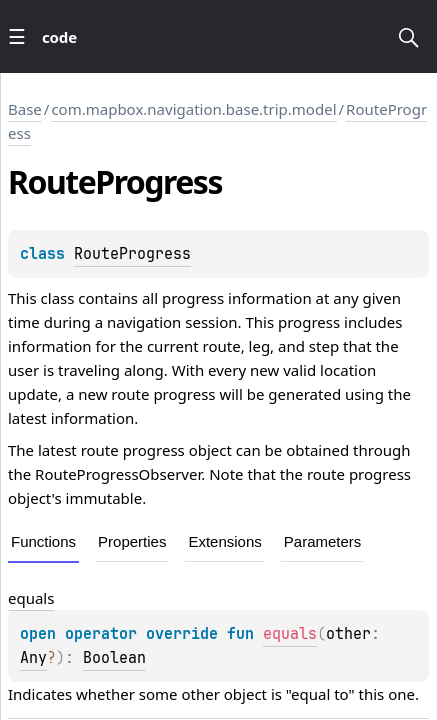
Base (25, 109)
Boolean (114, 658)
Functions (43, 541)
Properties (132, 541)
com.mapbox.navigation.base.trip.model (193, 109)
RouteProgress (132, 254)
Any (33, 658)
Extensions (224, 541)
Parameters (323, 541)
